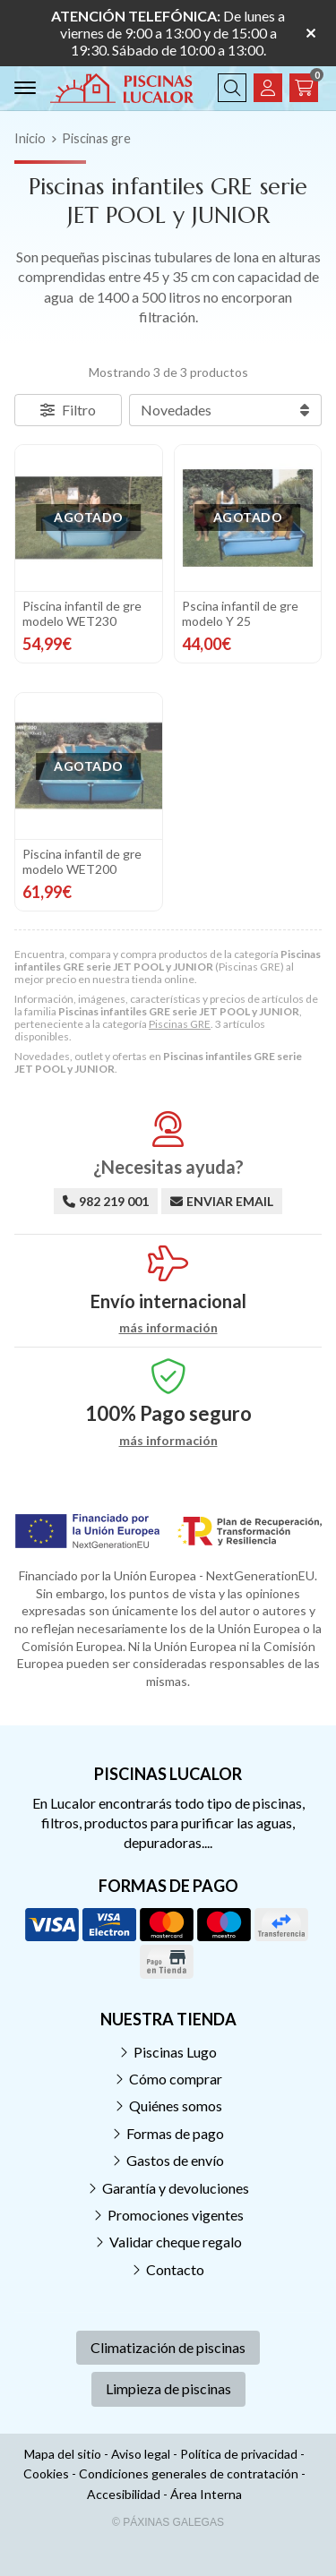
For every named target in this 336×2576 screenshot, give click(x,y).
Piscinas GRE (180, 1024)
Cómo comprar (175, 2078)
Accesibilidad (123, 2494)
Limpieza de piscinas (168, 2388)
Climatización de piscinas (168, 2347)
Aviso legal (140, 2453)
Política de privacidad (238, 2453)
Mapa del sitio (62, 2453)
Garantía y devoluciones (175, 2187)
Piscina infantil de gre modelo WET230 (82, 613)
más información (168, 1328)
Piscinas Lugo (175, 2051)
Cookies (46, 2473)
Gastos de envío (175, 2160)
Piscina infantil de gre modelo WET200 (82, 861)
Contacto (175, 2269)
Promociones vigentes (176, 2214)
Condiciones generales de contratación (188, 2473)
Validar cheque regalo (175, 2241)
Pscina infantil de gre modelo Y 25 (240, 613)
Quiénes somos (175, 2105)
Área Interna (206, 2494)
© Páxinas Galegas (168, 2522)
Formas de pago (175, 2133)
